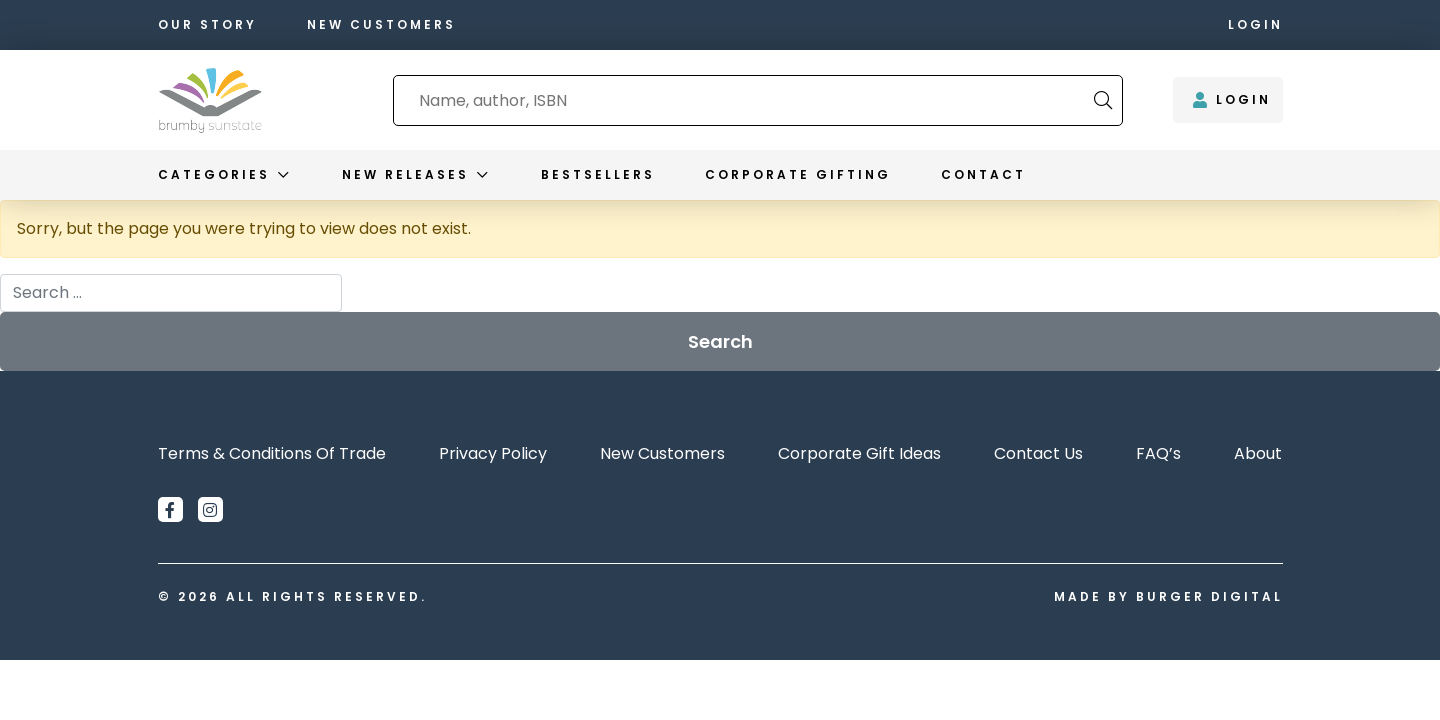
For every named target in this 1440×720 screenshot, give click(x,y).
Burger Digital (1209, 596)
